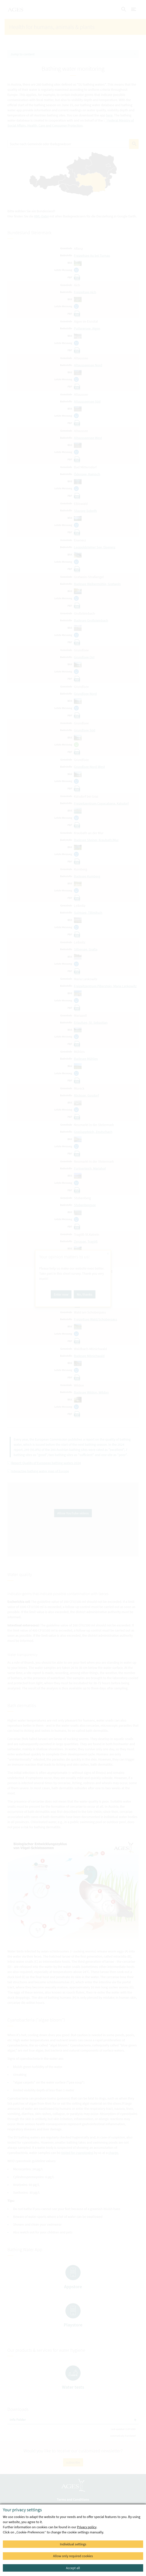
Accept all (73, 2568)
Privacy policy (86, 2527)
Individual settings (73, 2544)
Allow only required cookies (73, 2556)
